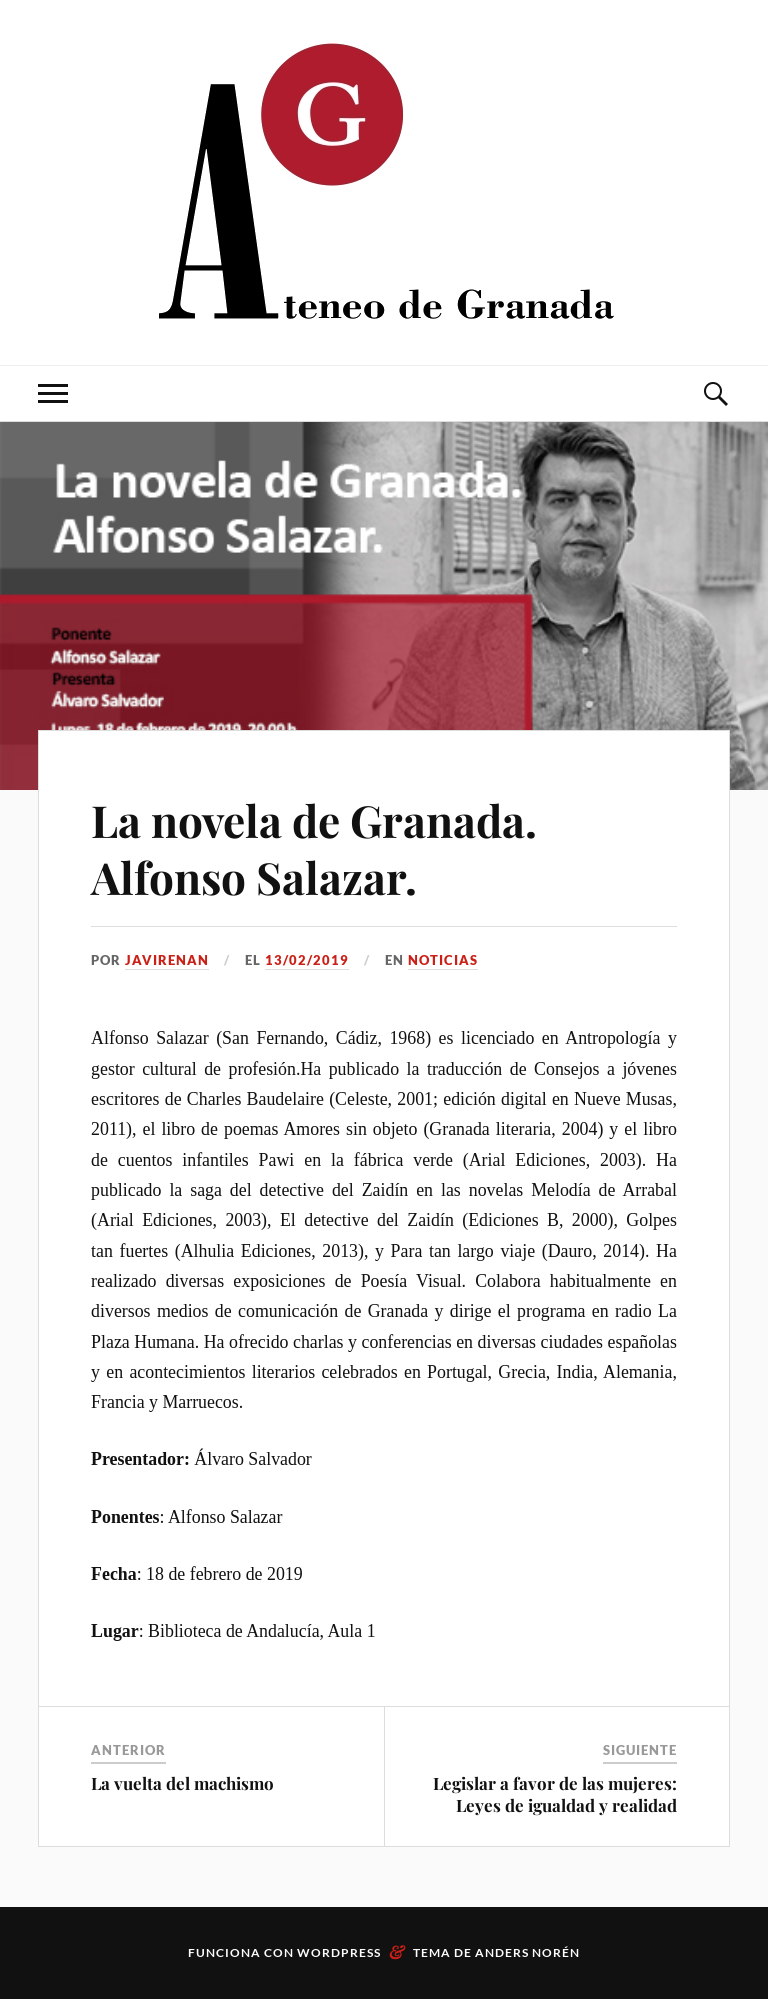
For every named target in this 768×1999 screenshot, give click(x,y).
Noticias (443, 960)
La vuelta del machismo (182, 1783)
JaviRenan (167, 960)
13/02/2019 (307, 960)
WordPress (339, 1952)
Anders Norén (527, 1952)
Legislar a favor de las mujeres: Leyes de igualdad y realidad (555, 1794)
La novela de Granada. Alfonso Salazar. (314, 848)
